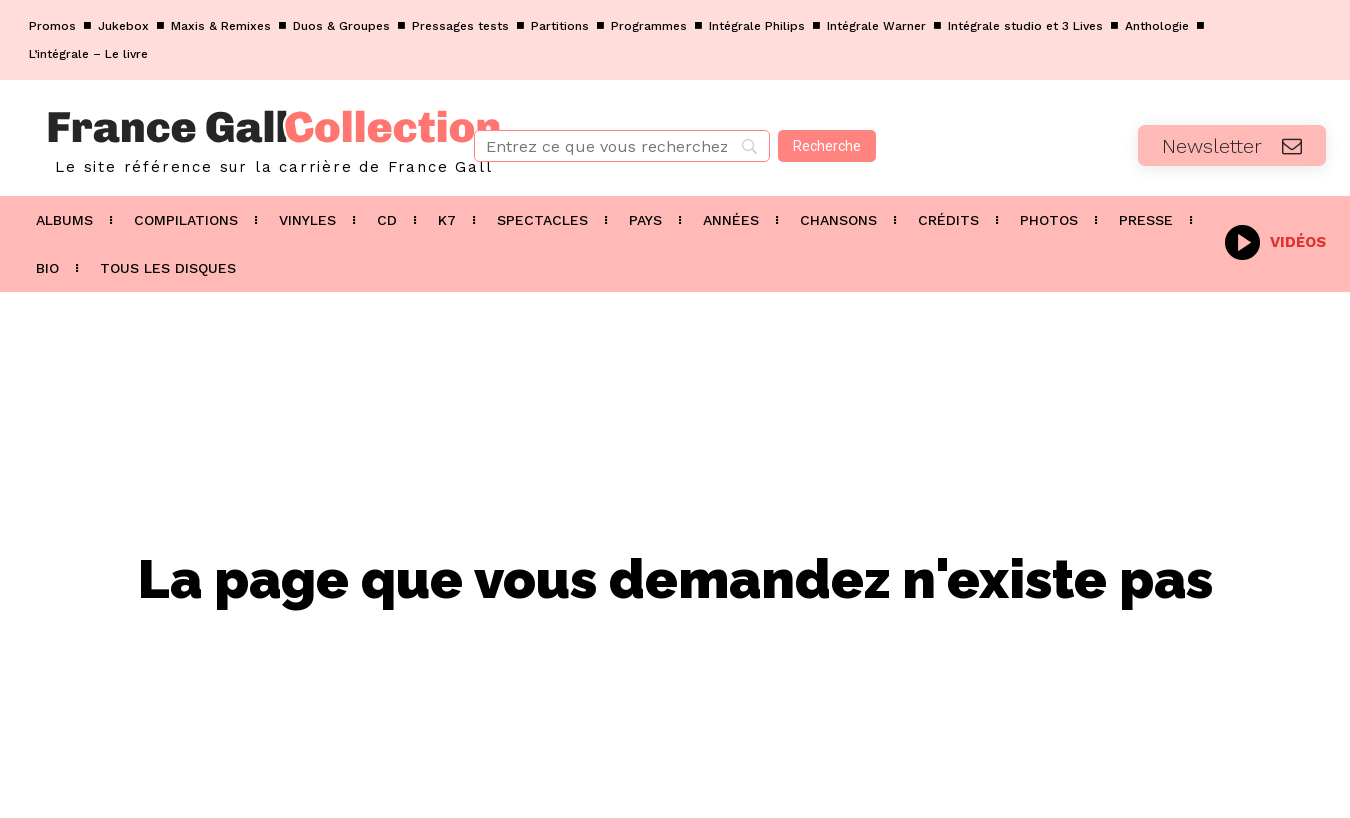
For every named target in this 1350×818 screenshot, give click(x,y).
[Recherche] (827, 146)
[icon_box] (1275, 240)
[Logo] (225, 138)
